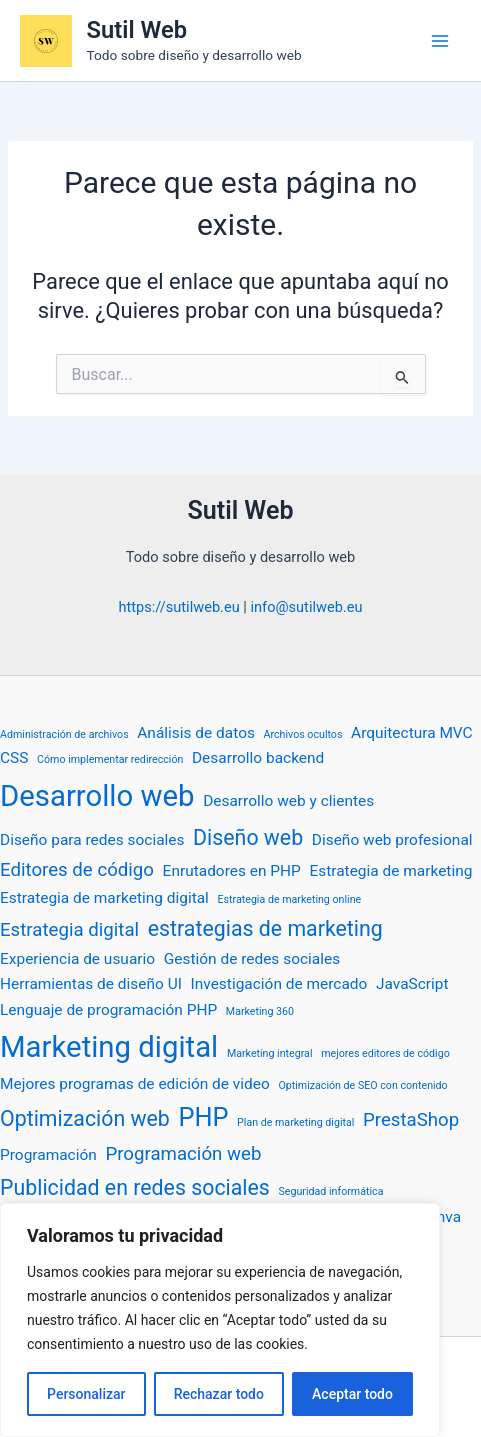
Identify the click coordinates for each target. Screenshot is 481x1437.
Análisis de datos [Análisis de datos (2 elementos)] (196, 733)
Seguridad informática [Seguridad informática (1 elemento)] (330, 1191)
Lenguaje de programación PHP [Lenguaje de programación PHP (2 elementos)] (108, 1010)
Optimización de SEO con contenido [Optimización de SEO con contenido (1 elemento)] (362, 1085)
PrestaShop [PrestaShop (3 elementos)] (411, 1120)
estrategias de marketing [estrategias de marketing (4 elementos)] (265, 928)
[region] (220, 1320)
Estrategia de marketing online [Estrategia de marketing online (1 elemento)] (290, 899)
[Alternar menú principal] (440, 41)
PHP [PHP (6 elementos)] (203, 1117)
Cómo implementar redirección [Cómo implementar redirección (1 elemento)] (110, 759)
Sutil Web (137, 30)
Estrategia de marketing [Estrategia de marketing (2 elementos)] (390, 871)
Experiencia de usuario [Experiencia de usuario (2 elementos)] (77, 959)
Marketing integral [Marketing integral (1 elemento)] (270, 1053)
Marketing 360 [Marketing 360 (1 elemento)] (260, 1011)
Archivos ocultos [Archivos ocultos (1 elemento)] (303, 734)
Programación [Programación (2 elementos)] (48, 1155)
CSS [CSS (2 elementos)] (14, 758)
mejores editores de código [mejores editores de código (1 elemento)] (385, 1053)
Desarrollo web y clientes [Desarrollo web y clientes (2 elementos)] (288, 801)
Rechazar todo (219, 1394)
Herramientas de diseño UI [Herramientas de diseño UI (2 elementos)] (91, 984)
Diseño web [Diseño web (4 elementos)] (248, 837)
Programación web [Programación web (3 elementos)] (183, 1154)
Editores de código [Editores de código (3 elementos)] (77, 870)
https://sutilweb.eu (179, 607)
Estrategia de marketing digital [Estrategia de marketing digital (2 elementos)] (104, 898)
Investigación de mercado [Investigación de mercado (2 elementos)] (279, 984)
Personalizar (86, 1394)
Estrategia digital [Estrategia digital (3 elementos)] (69, 930)
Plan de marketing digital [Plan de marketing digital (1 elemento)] (295, 1122)
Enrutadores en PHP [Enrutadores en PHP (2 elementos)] (232, 871)
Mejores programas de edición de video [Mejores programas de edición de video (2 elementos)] (135, 1084)
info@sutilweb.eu (306, 607)
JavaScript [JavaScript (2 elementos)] (412, 984)
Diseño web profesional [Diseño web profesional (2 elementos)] (392, 840)
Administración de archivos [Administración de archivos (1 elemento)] (64, 734)
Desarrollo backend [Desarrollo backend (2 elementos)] (258, 758)
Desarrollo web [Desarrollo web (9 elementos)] (97, 796)
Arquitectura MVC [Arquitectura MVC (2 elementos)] (412, 733)
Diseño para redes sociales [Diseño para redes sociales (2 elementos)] (92, 840)
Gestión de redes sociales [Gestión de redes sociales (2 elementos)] (252, 959)
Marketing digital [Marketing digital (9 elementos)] (109, 1047)
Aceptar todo (352, 1394)
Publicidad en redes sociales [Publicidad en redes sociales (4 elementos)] (135, 1187)
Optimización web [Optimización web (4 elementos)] (85, 1118)
